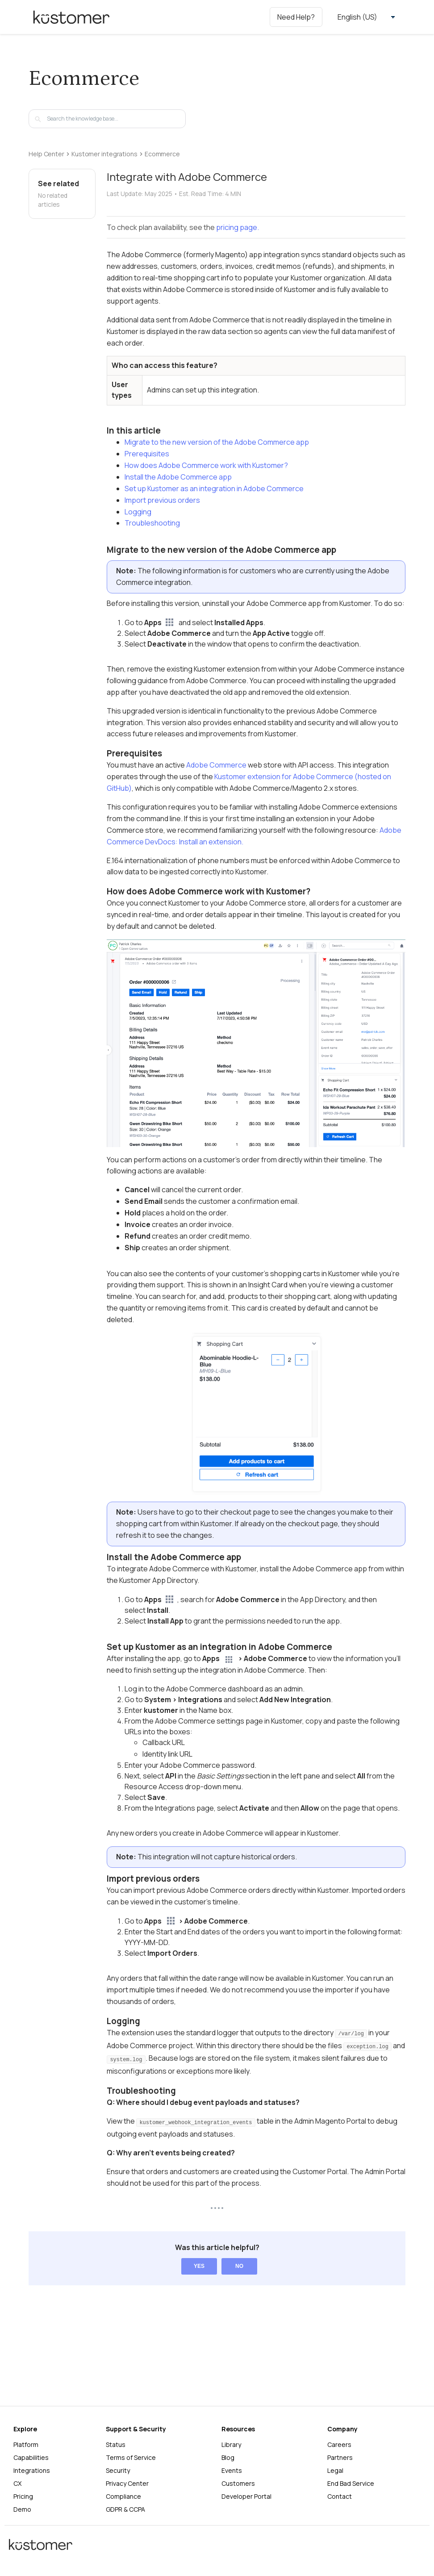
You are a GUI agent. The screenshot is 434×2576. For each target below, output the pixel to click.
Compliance (123, 2496)
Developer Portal (246, 2496)
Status (115, 2444)
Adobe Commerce (216, 765)
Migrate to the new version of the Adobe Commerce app (217, 442)
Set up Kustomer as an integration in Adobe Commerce (214, 488)
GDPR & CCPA (125, 2509)
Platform (25, 2444)
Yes (199, 2266)
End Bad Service (350, 2483)
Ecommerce (162, 154)
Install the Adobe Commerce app (178, 477)
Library (231, 2444)
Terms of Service (131, 2457)
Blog (227, 2457)
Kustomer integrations (104, 154)
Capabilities (31, 2457)
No (239, 2266)
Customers (238, 2483)
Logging (138, 512)
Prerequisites (147, 454)
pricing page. (237, 227)
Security (118, 2470)
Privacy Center (127, 2483)
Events (231, 2470)
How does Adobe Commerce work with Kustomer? (206, 465)
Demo (22, 2509)
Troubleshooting (152, 523)
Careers (339, 2444)
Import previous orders (162, 500)
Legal (335, 2470)
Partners (340, 2457)
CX (17, 2483)
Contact (339, 2496)
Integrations (31, 2470)
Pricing (23, 2496)
